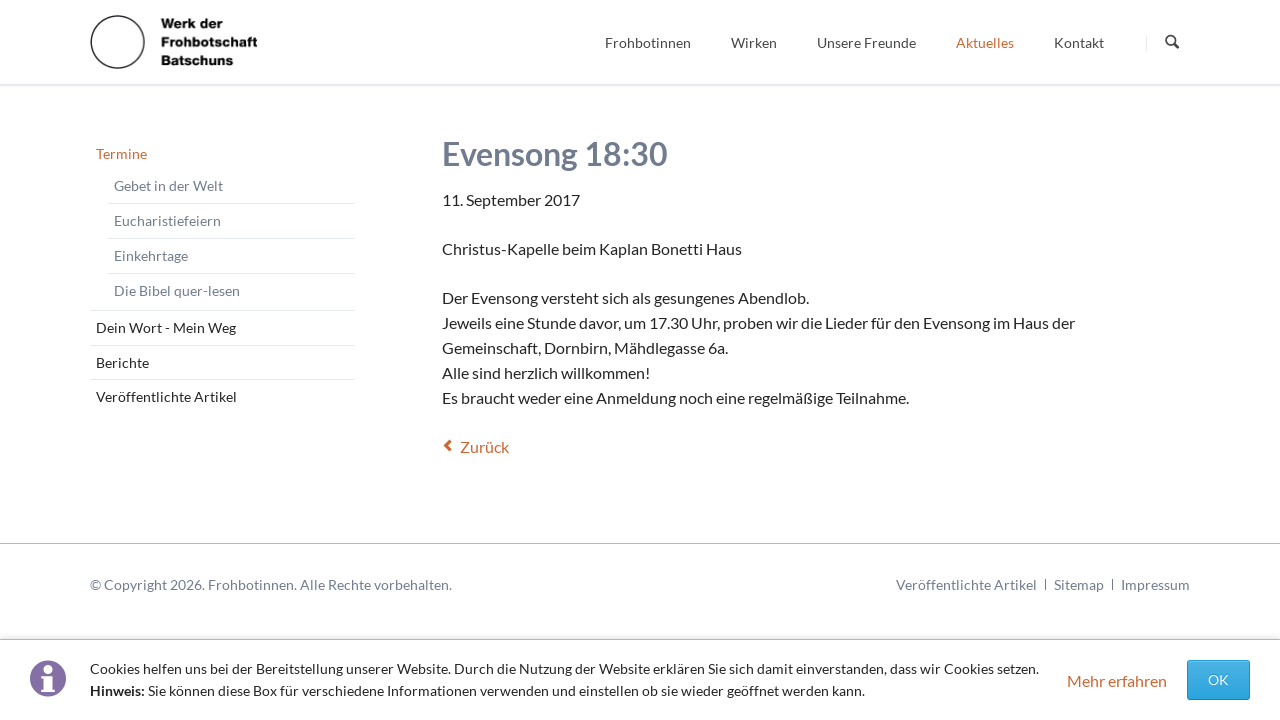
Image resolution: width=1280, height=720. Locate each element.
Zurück (484, 446)
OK (1218, 679)
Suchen (1172, 43)
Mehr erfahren (1117, 680)
